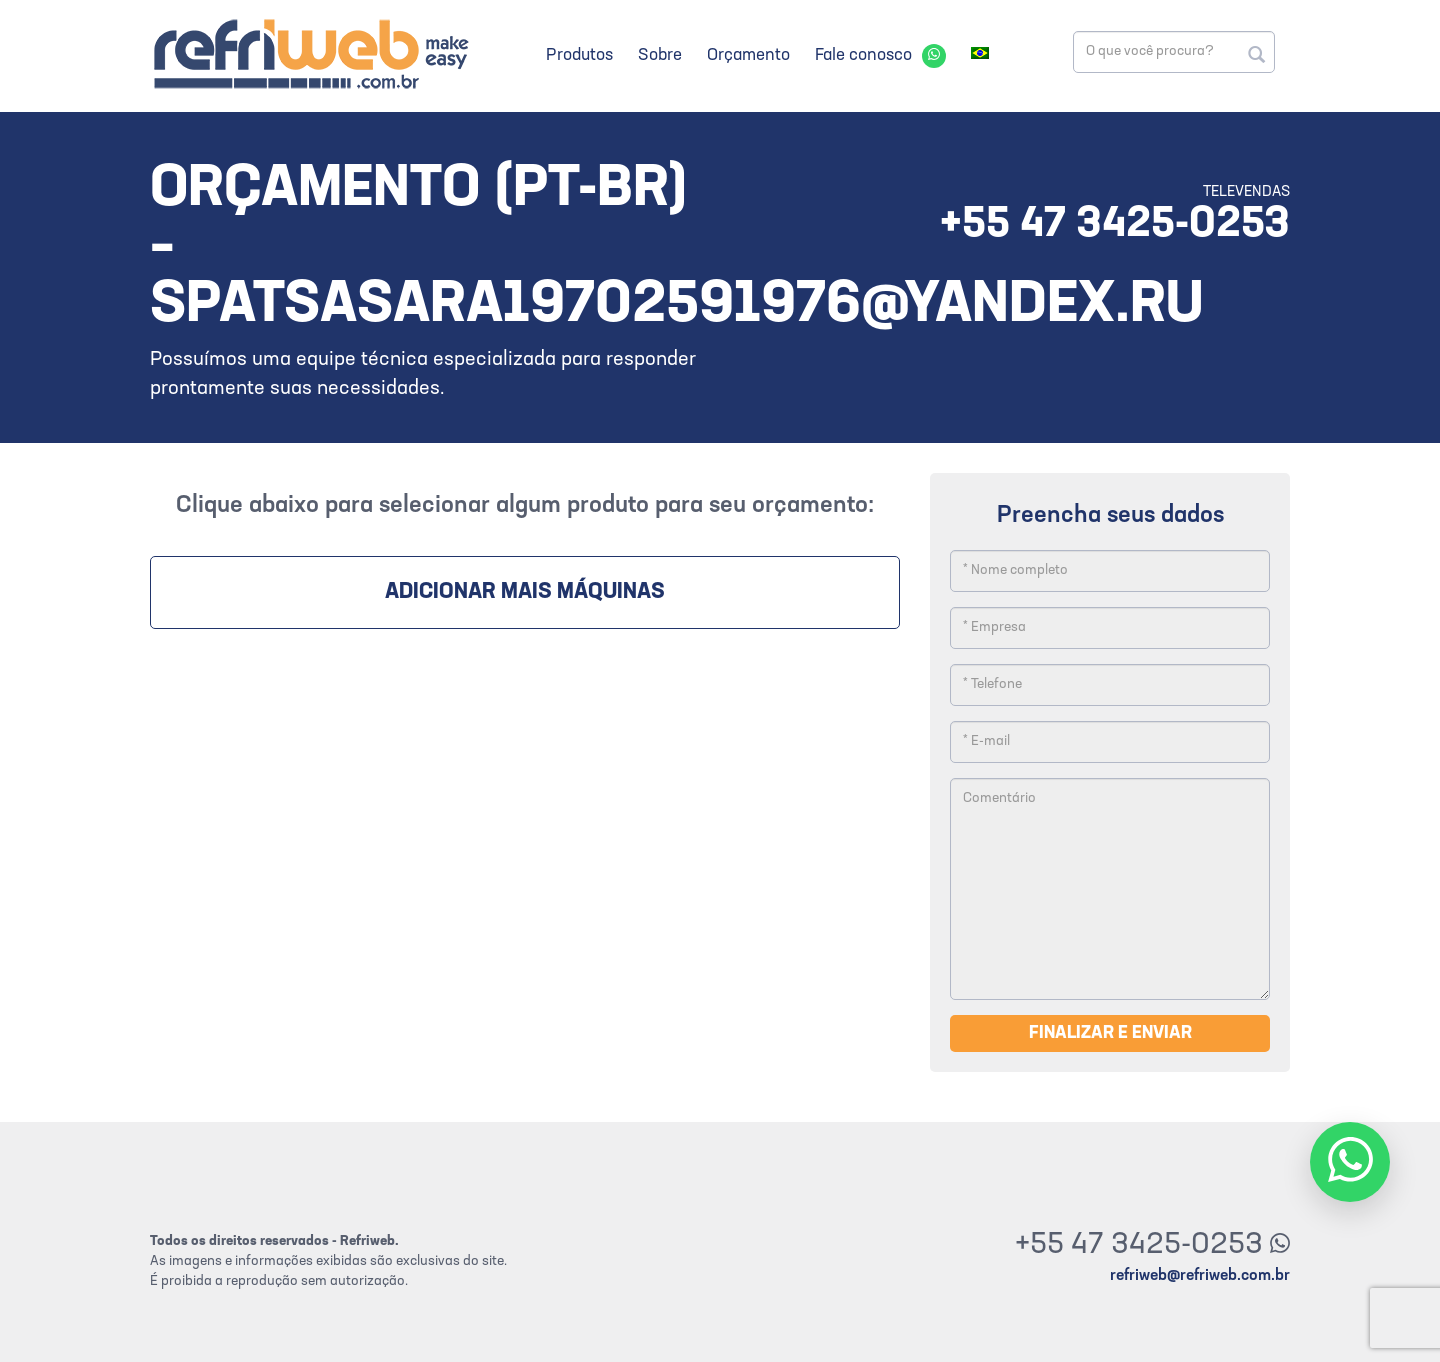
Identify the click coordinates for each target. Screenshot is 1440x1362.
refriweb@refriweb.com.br (1200, 1276)
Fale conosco (863, 55)
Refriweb (310, 53)
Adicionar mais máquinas (525, 592)
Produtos (579, 55)
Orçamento (748, 55)
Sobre (660, 55)
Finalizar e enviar (1110, 1033)
